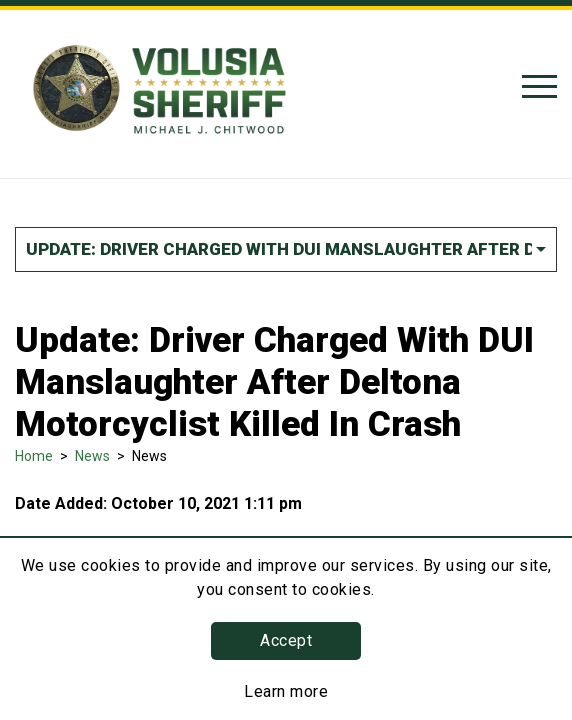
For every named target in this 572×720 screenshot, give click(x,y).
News (92, 456)
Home (34, 456)
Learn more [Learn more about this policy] (286, 691)
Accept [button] (286, 640)
